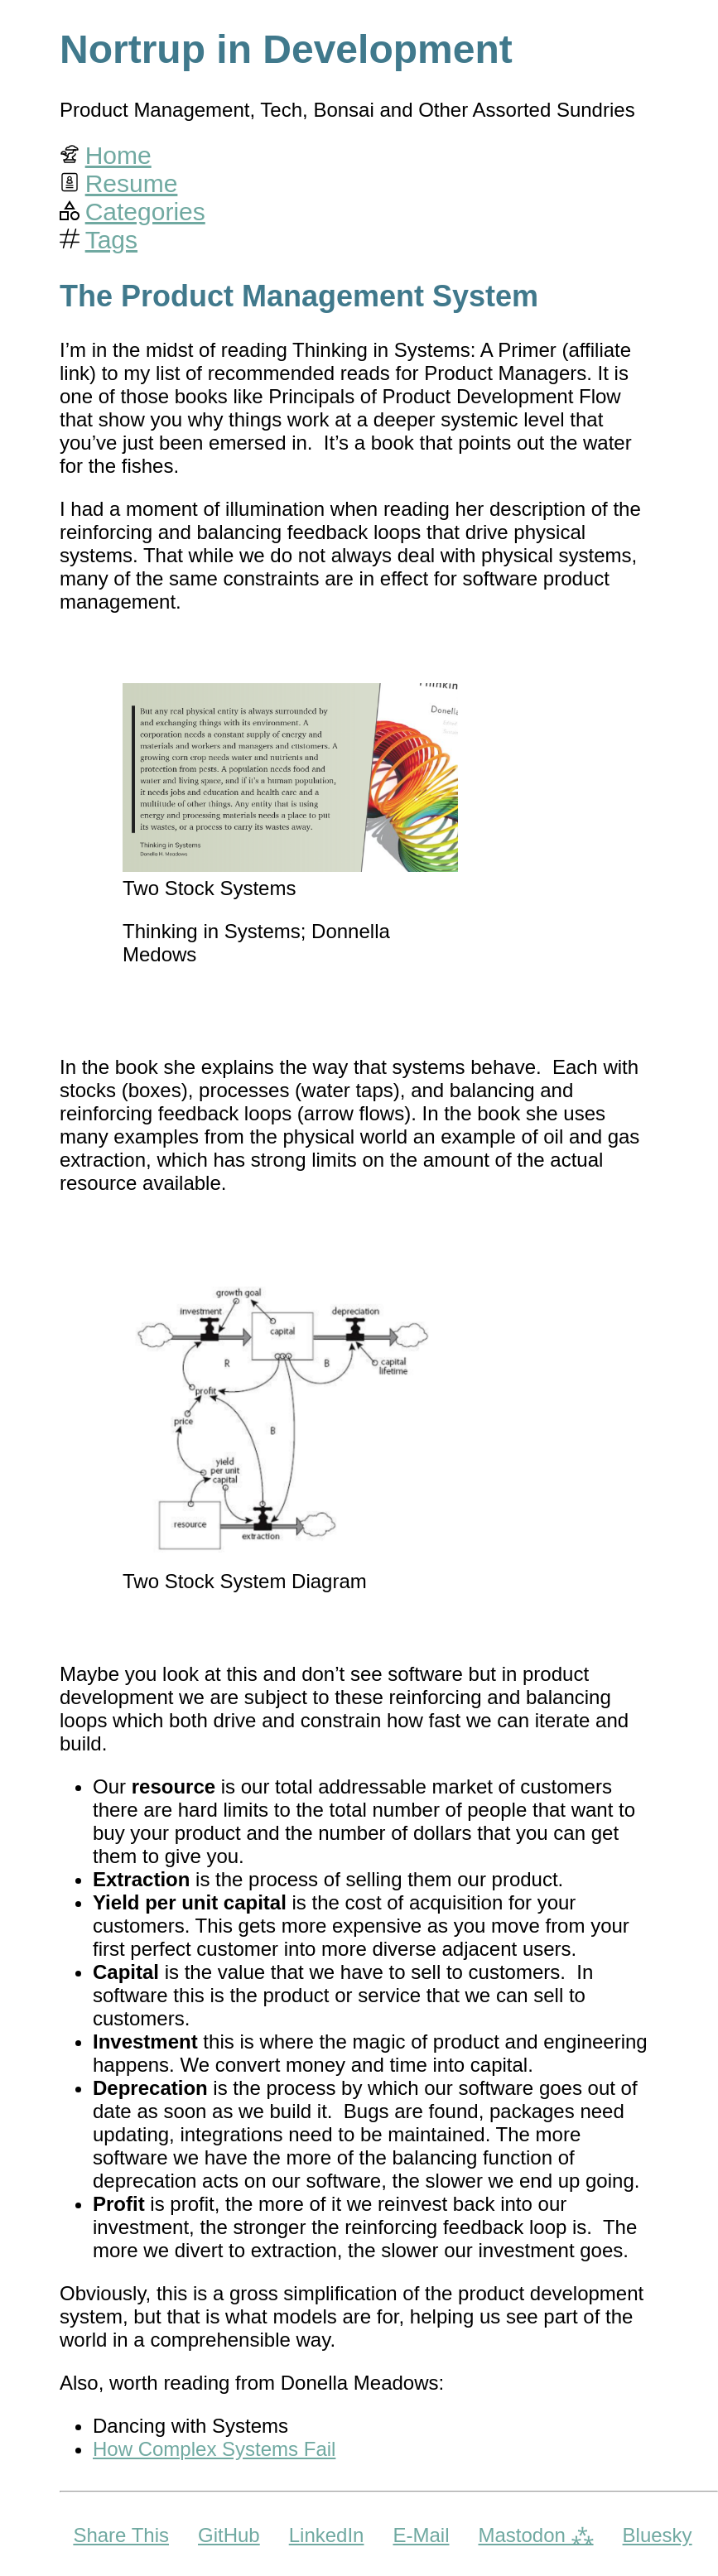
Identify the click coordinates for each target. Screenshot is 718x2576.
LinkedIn (326, 2535)
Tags (111, 239)
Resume (131, 183)
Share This (121, 2535)
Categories (145, 211)
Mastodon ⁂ (535, 2535)
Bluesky (657, 2535)
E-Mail (421, 2535)
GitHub (229, 2535)
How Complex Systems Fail (214, 2449)
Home (118, 155)
